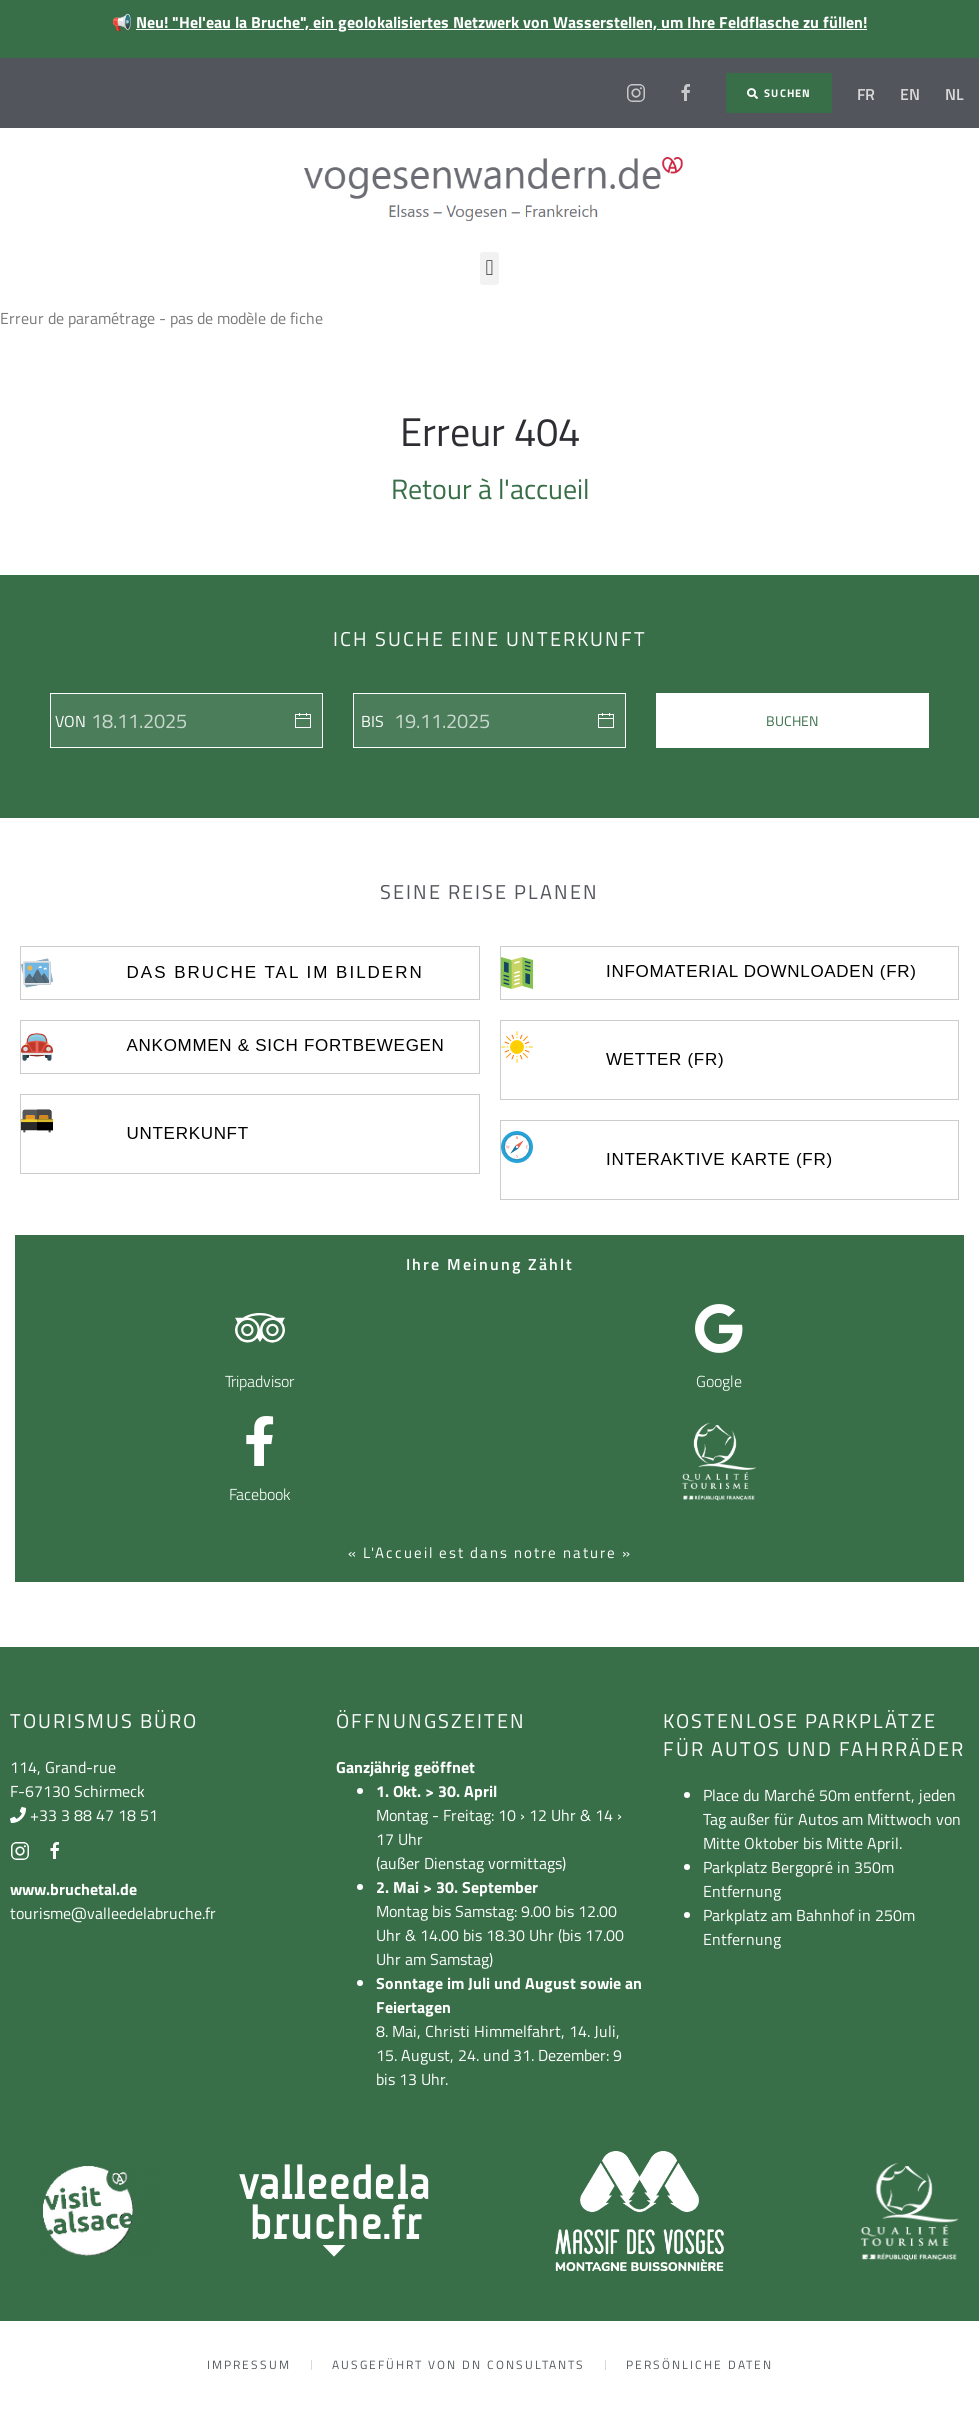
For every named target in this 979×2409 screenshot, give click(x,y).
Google (719, 1381)
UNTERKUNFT (188, 1133)
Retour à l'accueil (490, 488)
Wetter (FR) (665, 1059)
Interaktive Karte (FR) (719, 1159)
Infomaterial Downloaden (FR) (761, 971)
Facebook (260, 1494)
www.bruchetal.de (73, 1889)
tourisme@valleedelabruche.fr (113, 1913)
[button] (489, 268)
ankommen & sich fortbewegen (286, 1045)
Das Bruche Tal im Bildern (275, 972)
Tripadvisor (259, 1381)
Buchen (792, 720)
